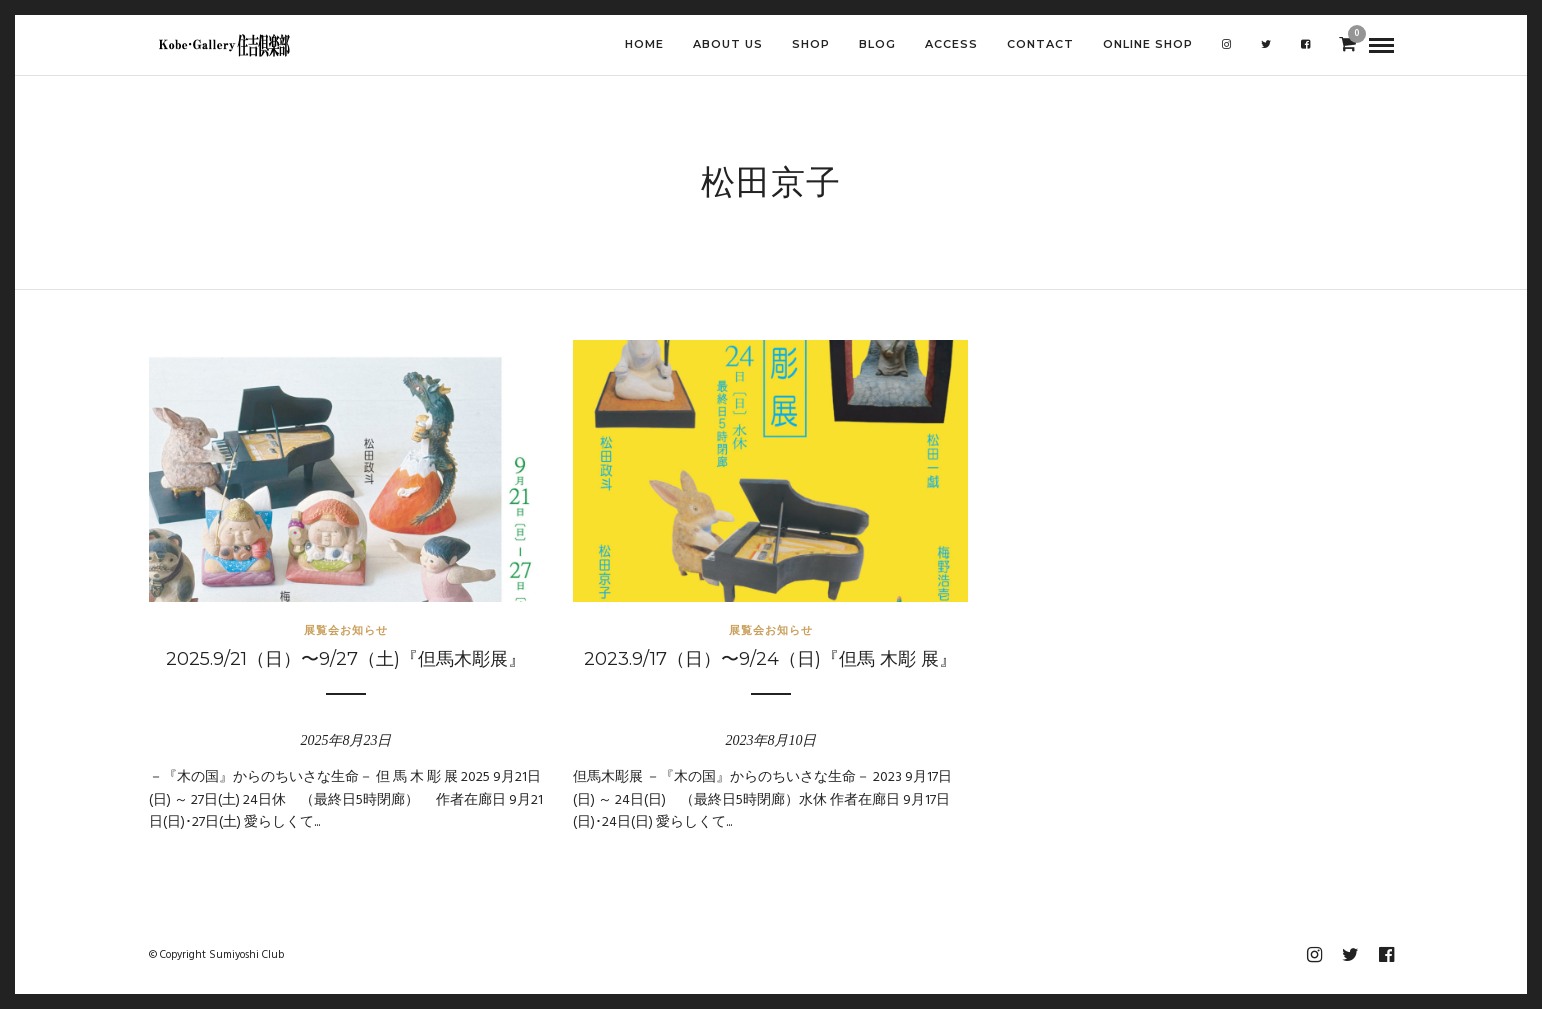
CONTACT (1040, 44)
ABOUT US (728, 44)
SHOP (811, 44)
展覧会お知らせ (346, 630)
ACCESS (951, 44)
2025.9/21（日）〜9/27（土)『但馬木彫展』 (346, 659)
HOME (644, 44)
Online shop (1148, 44)
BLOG (877, 44)
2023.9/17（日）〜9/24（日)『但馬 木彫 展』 (770, 659)
